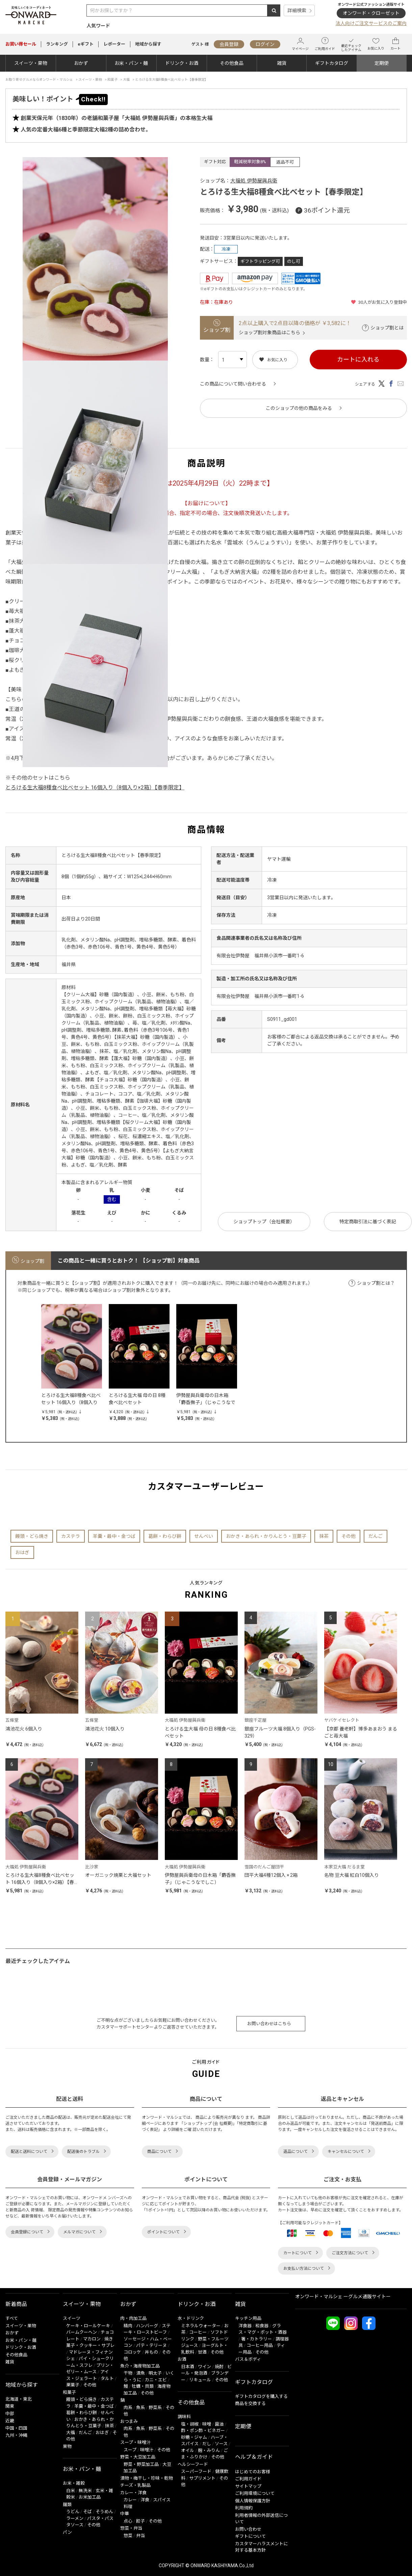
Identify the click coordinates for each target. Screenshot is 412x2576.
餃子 (140, 2521)
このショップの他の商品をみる (299, 408)
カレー (130, 2499)
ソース (221, 2443)
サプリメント (202, 2478)
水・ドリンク (191, 2318)
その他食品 (231, 63)
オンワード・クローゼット (371, 13)
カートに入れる (358, 359)
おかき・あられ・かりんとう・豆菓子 (266, 1536)
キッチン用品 (248, 2318)
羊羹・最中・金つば (114, 1536)
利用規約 (244, 2507)
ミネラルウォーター (201, 2325)
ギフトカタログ (331, 63)
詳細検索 (296, 10)
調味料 (184, 2416)
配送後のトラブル (83, 2151)
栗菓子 (72, 2384)
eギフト (86, 44)
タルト (107, 2378)
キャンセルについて (346, 2151)
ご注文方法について (350, 2253)
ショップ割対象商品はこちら (269, 332)
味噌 (206, 2424)
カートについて (297, 2253)
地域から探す (148, 44)
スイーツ (71, 2318)
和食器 (261, 2325)
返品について (295, 2151)
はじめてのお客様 (252, 2471)
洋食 (144, 2499)
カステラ (70, 1536)
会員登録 (229, 44)
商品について (159, 2151)
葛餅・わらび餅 (164, 1536)
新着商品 (16, 2304)
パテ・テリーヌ (151, 2345)
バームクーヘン (81, 2332)
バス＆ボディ (248, 2359)
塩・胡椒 (190, 2424)
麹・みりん (209, 2450)
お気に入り (375, 44)
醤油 (219, 2424)
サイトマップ (248, 2486)
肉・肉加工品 (133, 2318)
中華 (124, 2513)
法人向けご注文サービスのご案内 (371, 23)
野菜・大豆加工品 (137, 2456)
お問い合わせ (248, 2529)
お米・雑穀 (74, 2483)
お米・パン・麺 (131, 63)
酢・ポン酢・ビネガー (203, 2430)
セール (20, 44)
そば (87, 2511)
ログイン (265, 44)
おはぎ (22, 1552)
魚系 (140, 2407)
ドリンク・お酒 (181, 63)
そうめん (104, 2511)
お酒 (182, 2359)
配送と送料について (29, 2151)
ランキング (57, 44)
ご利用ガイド (325, 44)
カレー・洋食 (133, 2492)
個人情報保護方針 (252, 2500)
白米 (70, 2490)
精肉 (128, 2325)
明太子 (155, 2373)
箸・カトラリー (256, 2338)
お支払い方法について (303, 2268)
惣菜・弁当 (131, 2528)
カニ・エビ (156, 2379)
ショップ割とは (387, 327)
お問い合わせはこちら (269, 2023)
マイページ (300, 44)
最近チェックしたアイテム (351, 44)
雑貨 (281, 63)
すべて (11, 2318)
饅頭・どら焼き (31, 1536)
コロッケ (132, 2352)
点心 (128, 2521)
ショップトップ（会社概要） (264, 1221)
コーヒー (198, 2332)
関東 (9, 2406)
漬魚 (140, 2373)
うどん (72, 2511)
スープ (130, 2449)
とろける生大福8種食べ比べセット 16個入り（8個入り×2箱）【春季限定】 (94, 787)
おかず (81, 63)
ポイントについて (163, 2232)
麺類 (67, 2504)
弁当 (140, 2535)
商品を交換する (250, 2403)
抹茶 (324, 1536)
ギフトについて (250, 2536)
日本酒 (187, 2366)
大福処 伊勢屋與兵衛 (253, 181)
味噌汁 (146, 2449)
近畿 (9, 2420)
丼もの (151, 2352)
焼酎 (219, 2366)
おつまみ (129, 2421)
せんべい (203, 1536)
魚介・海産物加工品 (140, 2366)
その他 (348, 1536)
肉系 (128, 2407)
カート (395, 44)
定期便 (382, 63)
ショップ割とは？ (376, 1283)
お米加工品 (90, 2497)
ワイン (204, 2366)
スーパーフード (196, 2471)
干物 (128, 2373)
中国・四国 (16, 2428)
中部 (9, 2413)
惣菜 (128, 2535)
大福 (70, 2432)
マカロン (92, 2338)
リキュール (200, 2379)
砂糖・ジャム (194, 2437)
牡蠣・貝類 (143, 2386)
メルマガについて (79, 2232)
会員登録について (27, 2232)
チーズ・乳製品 (135, 2485)
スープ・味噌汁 (135, 2442)
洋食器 (245, 2325)
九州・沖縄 (16, 2435)
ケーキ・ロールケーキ (88, 2325)
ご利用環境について (255, 2493)
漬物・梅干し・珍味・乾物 (146, 2478)
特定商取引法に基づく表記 (367, 1221)
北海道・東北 (18, 2399)
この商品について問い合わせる (233, 384)
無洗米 (85, 2490)
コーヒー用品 (260, 2345)
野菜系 (155, 2407)
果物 (67, 2446)
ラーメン (74, 2518)
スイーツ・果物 (30, 63)
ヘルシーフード (193, 2464)
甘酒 (202, 2352)
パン (67, 2532)
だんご (375, 1536)
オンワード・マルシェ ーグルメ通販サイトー (343, 2296)
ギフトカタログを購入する (261, 2396)
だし (206, 2443)
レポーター (114, 44)
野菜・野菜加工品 (141, 2464)
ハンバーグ (147, 2325)
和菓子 (69, 2392)
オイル (187, 2450)
